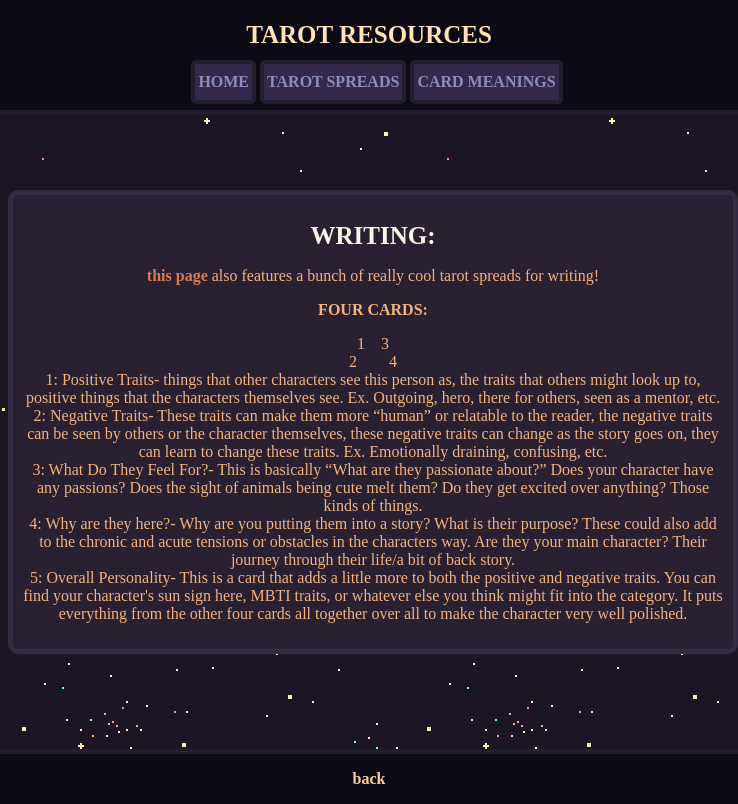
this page (177, 275)
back (369, 778)
